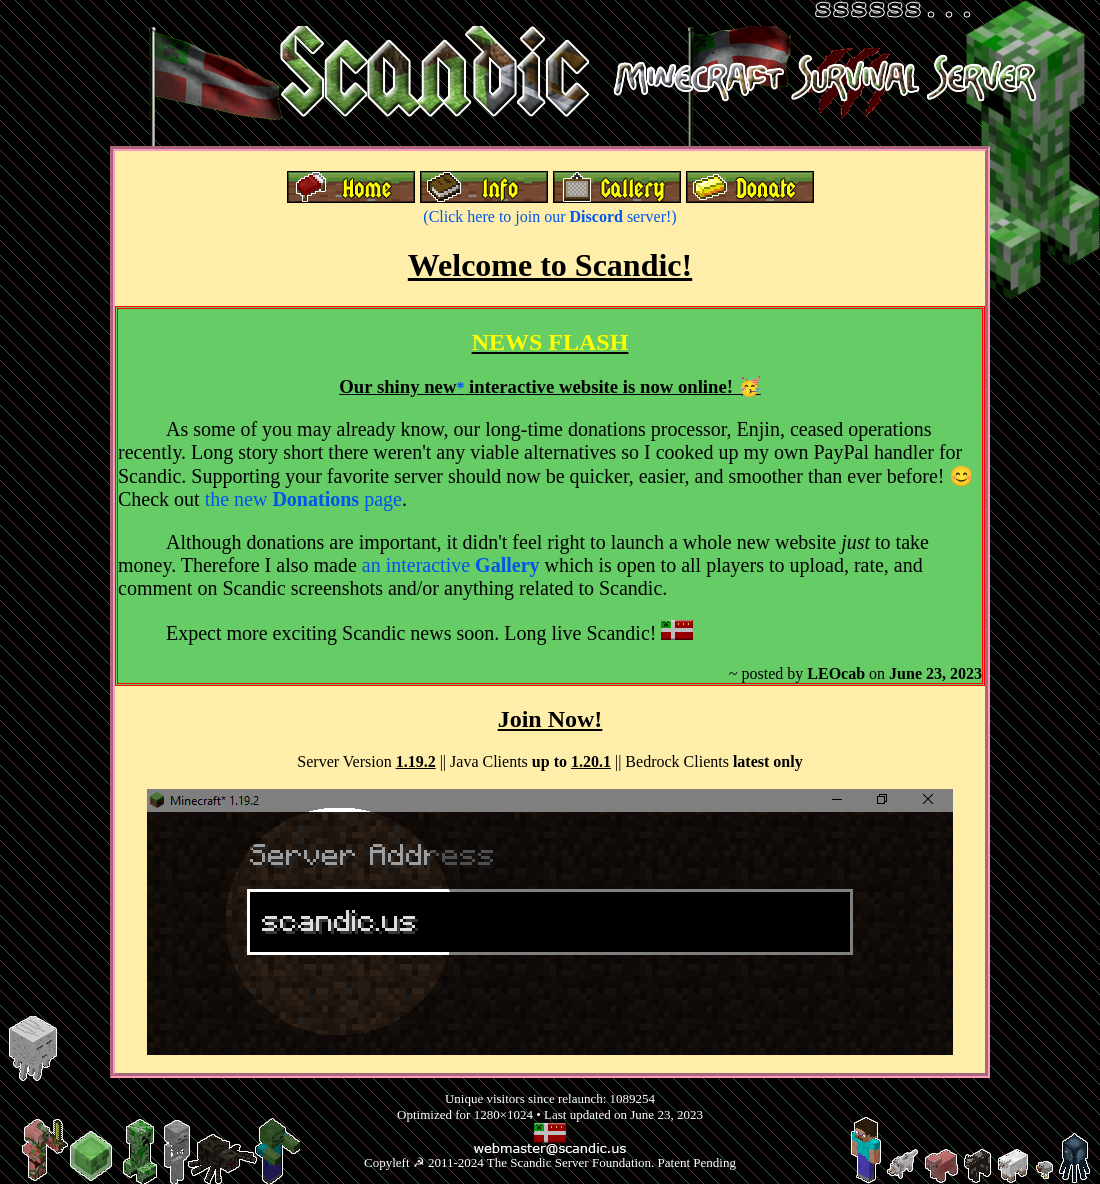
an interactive (451, 565)
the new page (303, 499)
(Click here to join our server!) (549, 216)
